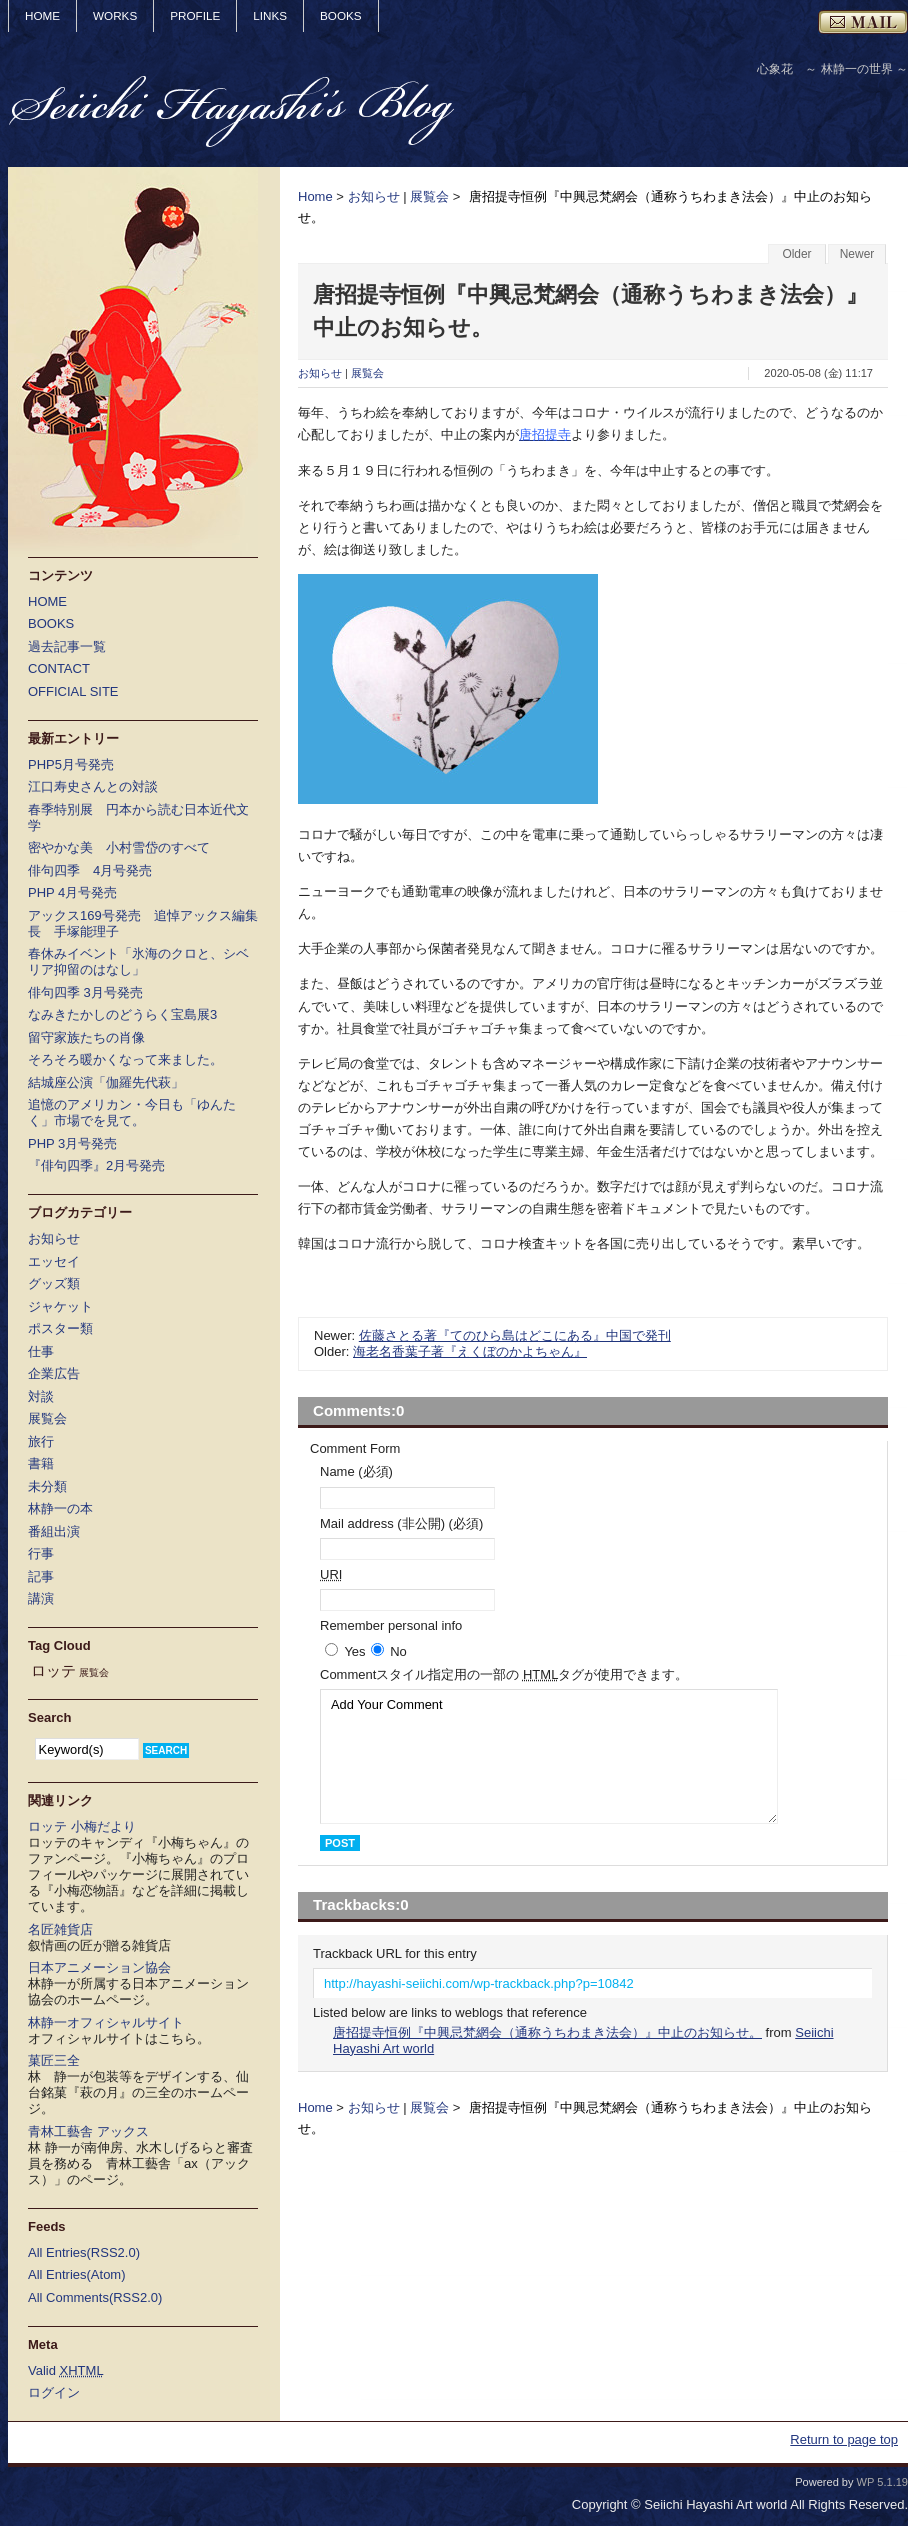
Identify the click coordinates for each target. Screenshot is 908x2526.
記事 (41, 1576)
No (398, 1651)
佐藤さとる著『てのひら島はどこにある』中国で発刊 (515, 1335)
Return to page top (844, 2439)
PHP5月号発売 (71, 764)
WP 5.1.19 (882, 2482)
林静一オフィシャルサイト (106, 2022)
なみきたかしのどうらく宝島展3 (122, 1014)
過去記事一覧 (67, 646)
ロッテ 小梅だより (82, 1826)
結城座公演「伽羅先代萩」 (106, 1082)
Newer (857, 254)
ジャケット (60, 1306)
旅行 (41, 1441)
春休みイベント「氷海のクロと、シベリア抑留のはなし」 (138, 961)
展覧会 (429, 196)
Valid (66, 2370)
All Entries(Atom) (77, 2274)
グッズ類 (54, 1283)
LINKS (270, 15)
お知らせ (374, 196)
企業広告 (54, 1373)
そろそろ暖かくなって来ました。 (125, 1059)
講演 (41, 1598)
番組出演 (54, 1531)
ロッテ (53, 1671)
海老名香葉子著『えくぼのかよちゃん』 (470, 1351)
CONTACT (59, 668)
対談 (41, 1396)
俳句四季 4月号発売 (90, 870)
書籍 (41, 1463)
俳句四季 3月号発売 (85, 992)
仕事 (41, 1351)
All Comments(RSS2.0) (95, 2297)
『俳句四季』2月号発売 (96, 1165)
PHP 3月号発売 (72, 1143)
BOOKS (341, 15)
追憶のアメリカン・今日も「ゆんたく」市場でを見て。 (132, 1112)
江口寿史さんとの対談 (93, 786)
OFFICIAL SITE (73, 691)
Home (315, 196)
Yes (354, 1651)
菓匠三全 (54, 2060)
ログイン (54, 2392)
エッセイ (54, 1261)
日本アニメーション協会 (99, 1967)
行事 (41, 1553)
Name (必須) (356, 1471)
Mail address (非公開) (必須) (401, 1523)
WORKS (115, 15)
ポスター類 (60, 1328)
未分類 (47, 1486)
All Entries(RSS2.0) (84, 2252)
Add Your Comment (549, 1756)
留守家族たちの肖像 (86, 1037)
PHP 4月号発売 (72, 892)
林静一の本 (60, 1508)
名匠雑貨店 (60, 1929)
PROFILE (195, 15)
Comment (504, 1674)
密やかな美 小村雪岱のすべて (119, 847)
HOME (42, 15)
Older (796, 254)
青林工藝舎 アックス (88, 2131)
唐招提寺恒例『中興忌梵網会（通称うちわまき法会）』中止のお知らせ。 (547, 2032)
